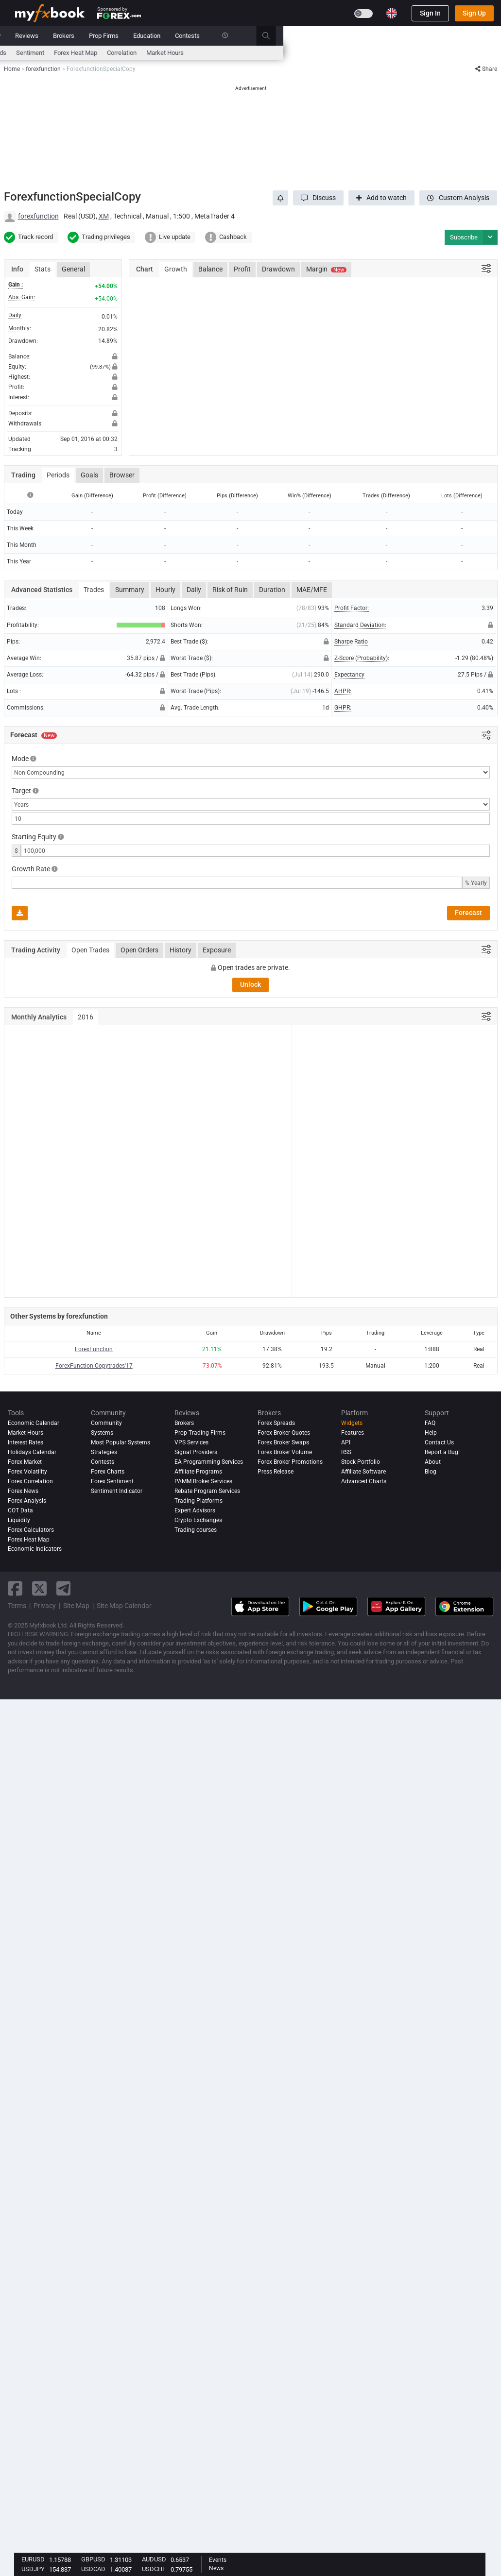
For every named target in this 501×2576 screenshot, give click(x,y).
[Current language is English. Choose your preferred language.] (391, 13)
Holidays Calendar (32, 1452)
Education (365, 35)
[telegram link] (63, 1588)
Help (431, 1432)
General (73, 269)
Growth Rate (31, 869)
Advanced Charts (363, 1481)
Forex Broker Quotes (284, 1432)
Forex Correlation (30, 1481)
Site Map (76, 1606)
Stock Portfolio (360, 1461)
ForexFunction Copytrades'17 (94, 1365)
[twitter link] (39, 1588)
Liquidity (19, 1520)
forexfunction (38, 216)
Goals (89, 475)
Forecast (468, 912)
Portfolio (57, 35)
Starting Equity (34, 837)
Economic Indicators (35, 1549)
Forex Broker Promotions (290, 1461)
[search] (489, 36)
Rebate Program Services (207, 1491)
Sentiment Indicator (116, 1491)
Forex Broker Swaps (283, 1442)
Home (23, 35)
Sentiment (248, 52)
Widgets (352, 1423)
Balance (210, 269)
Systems (161, 35)
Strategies (104, 1452)
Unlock (250, 984)
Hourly (165, 589)
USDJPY (33, 2569)
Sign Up (474, 13)
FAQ (430, 1423)
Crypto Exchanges (198, 1520)
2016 (85, 1017)
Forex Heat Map (293, 52)
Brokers (282, 35)
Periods (58, 475)
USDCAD (93, 2569)
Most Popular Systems (120, 1442)
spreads (213, 52)
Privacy (45, 1606)
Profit (242, 269)
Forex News (23, 1491)
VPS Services (191, 1442)
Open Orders (139, 950)
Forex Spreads (276, 1423)
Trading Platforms (198, 1500)
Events (217, 2560)
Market (124, 35)
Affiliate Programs (198, 1471)
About (433, 1461)
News (92, 35)
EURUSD (33, 2559)
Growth (175, 269)
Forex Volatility (27, 1471)
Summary (129, 589)
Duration (272, 589)
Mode (20, 759)
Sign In (430, 13)
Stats (43, 269)
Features (352, 1432)
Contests (405, 35)
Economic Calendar (41, 52)
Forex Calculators (31, 1529)
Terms (17, 1606)
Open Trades (90, 950)
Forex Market (25, 1461)
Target (21, 791)
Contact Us (439, 1442)
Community (203, 35)
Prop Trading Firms (199, 1432)
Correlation (340, 52)
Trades (94, 589)
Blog (430, 1471)
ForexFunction (94, 1349)
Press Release (276, 1471)
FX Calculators (146, 52)
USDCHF (154, 2569)
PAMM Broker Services (203, 1481)
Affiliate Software (363, 1471)
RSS (346, 1452)
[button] (318, 197)
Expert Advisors (194, 1510)
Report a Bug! (442, 1452)
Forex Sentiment (112, 1481)
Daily (194, 589)
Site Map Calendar (124, 1606)
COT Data (20, 1510)
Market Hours (383, 52)
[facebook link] (15, 1588)
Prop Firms (322, 35)
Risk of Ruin (230, 589)
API (345, 1442)
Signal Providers (195, 1452)
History (180, 950)
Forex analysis (27, 1500)
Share (486, 69)
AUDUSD (154, 2559)
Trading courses (195, 1529)
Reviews (245, 35)
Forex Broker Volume (285, 1452)
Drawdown (278, 269)
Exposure (217, 950)
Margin (326, 269)
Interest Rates (97, 52)
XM (104, 216)
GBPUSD (93, 2559)
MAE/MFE (311, 589)
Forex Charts (107, 1471)
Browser (122, 475)
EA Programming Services (208, 1461)
